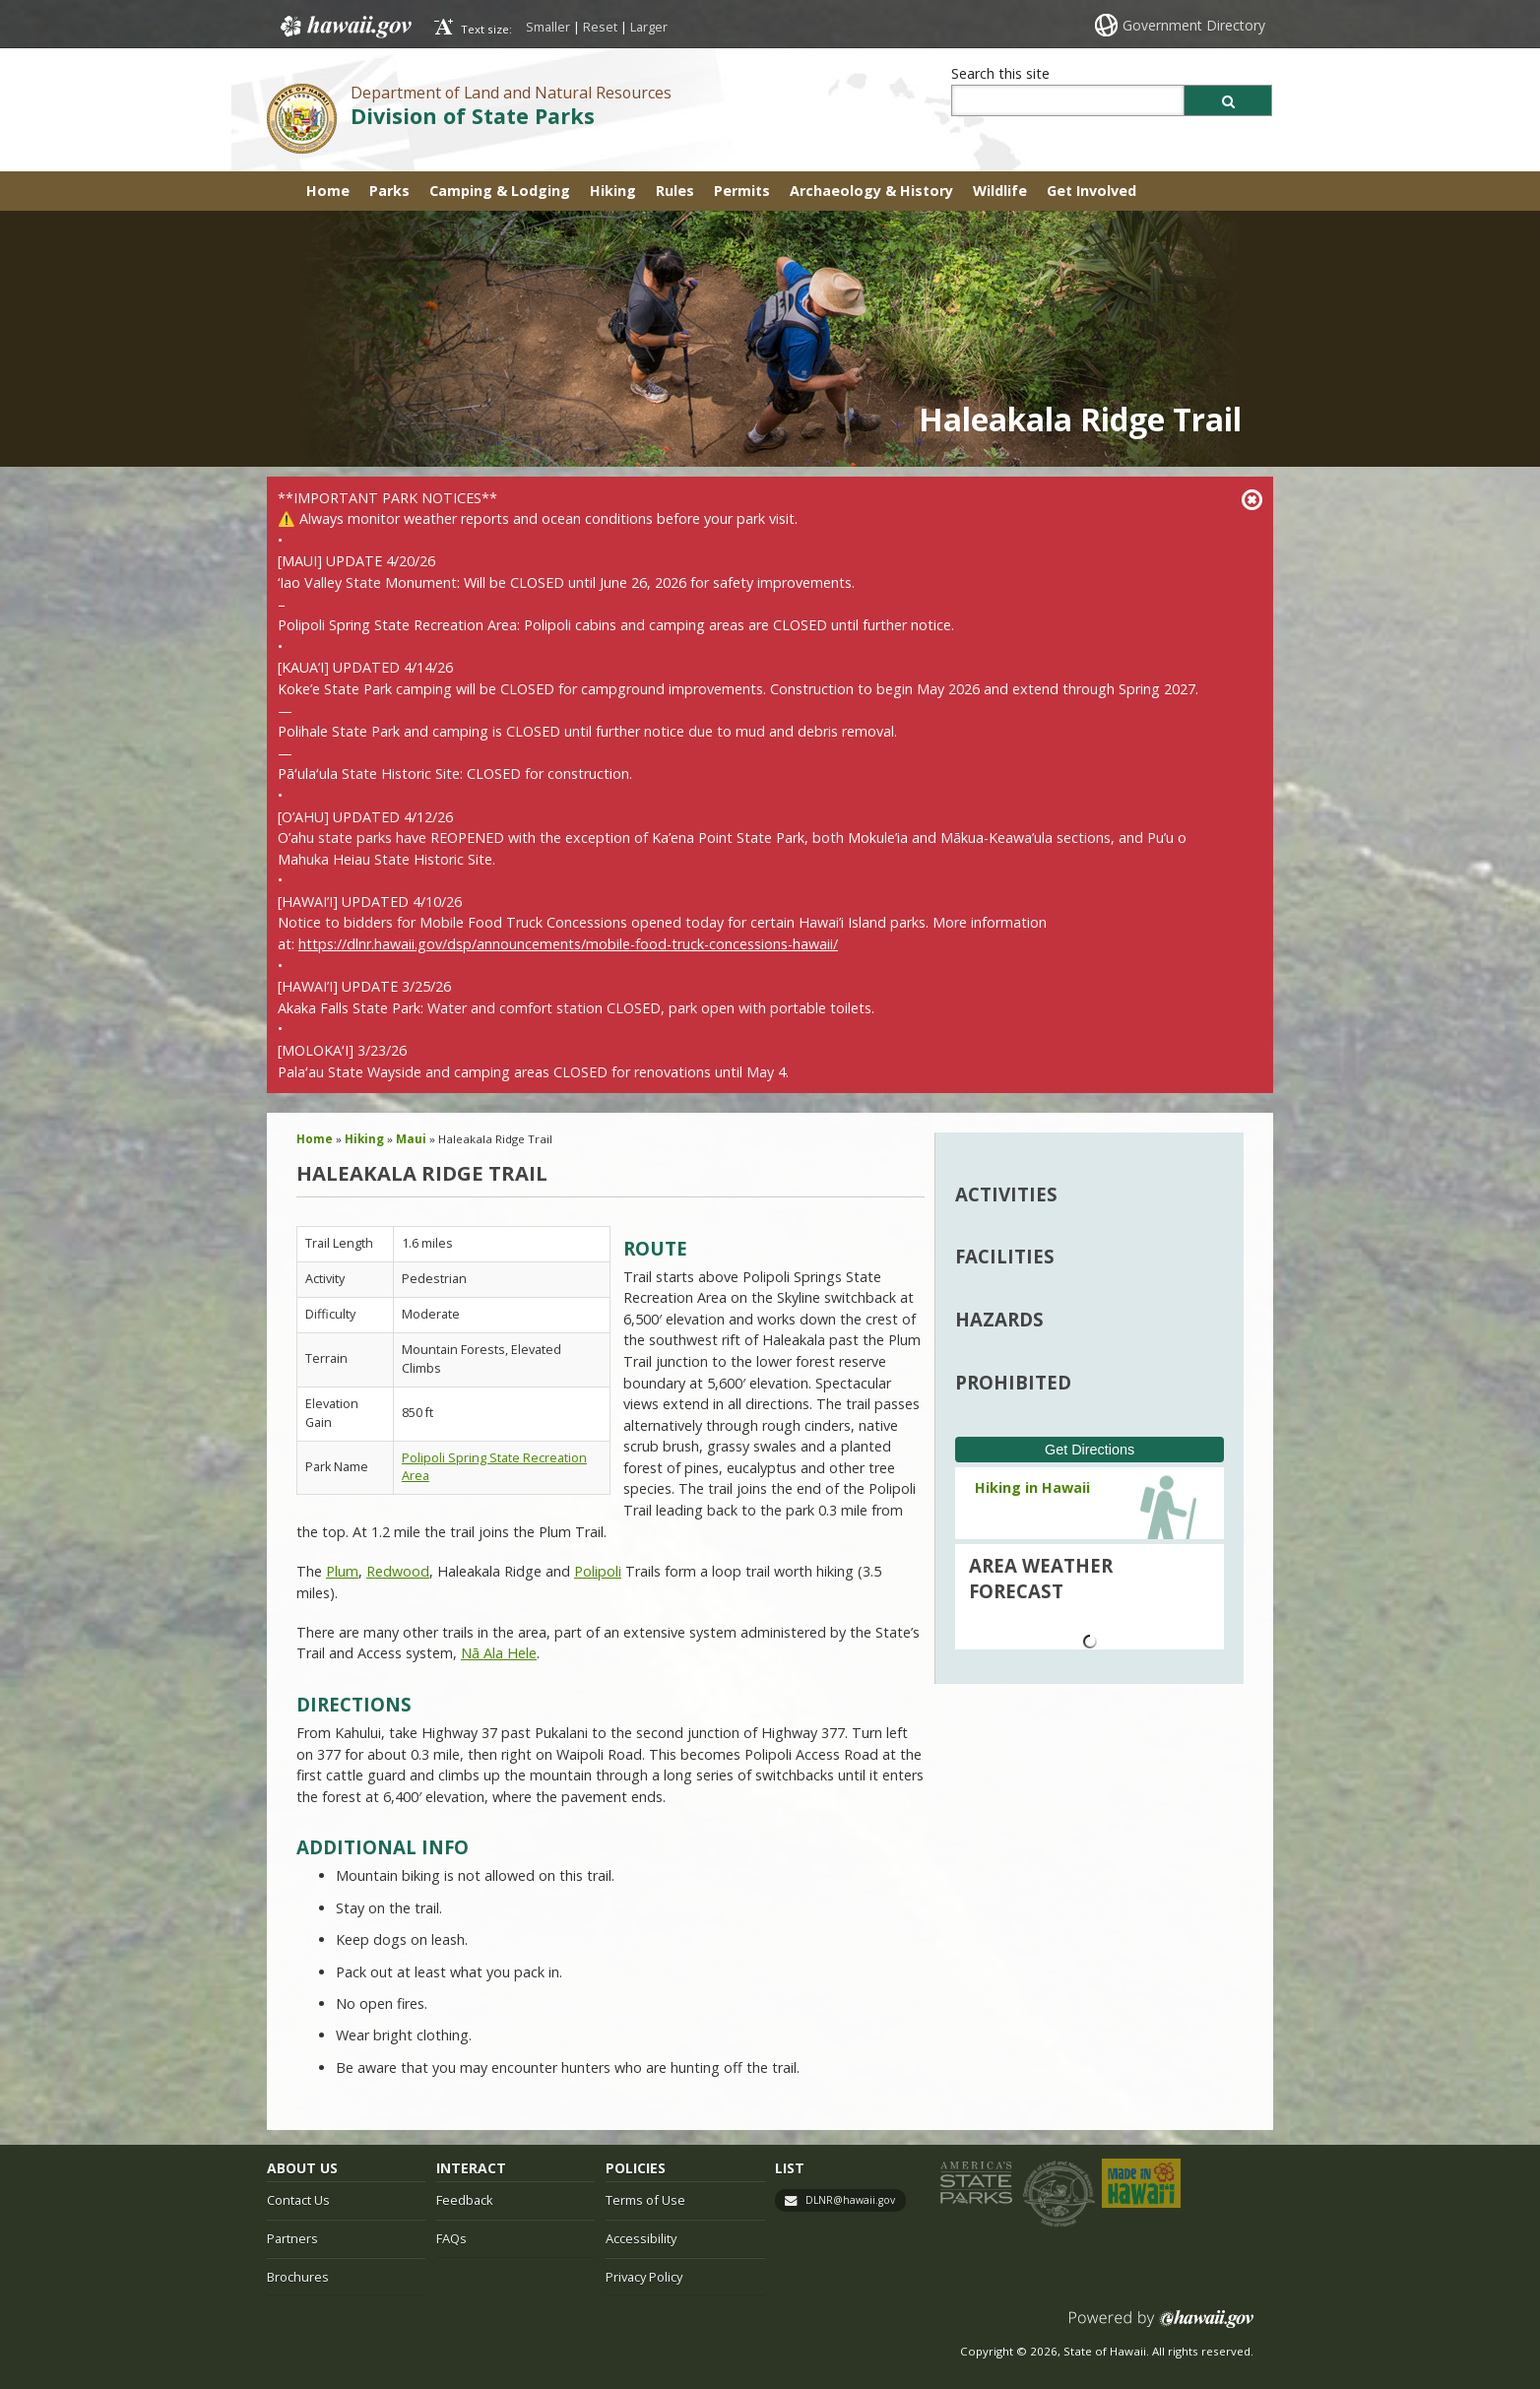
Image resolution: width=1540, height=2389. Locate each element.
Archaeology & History (871, 190)
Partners (292, 2238)
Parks (389, 190)
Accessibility (641, 2238)
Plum (342, 1571)
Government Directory (1194, 25)
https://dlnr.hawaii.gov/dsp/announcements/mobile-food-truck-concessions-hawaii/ (568, 944)
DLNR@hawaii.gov (850, 2200)
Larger (649, 26)
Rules (675, 190)
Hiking (613, 190)
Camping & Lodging (499, 190)
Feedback (464, 2200)
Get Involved (1091, 190)
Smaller (548, 26)
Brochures (298, 2277)
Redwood (397, 1571)
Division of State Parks (473, 115)
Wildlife (1000, 190)
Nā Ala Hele (499, 1653)
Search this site (1000, 73)
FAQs (451, 2238)
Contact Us (298, 2200)
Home (328, 190)
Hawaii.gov (344, 26)
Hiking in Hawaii (1032, 1487)
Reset (600, 26)
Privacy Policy (644, 2277)
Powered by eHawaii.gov (1161, 2326)
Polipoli (597, 1571)
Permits (742, 190)
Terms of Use (645, 2200)
